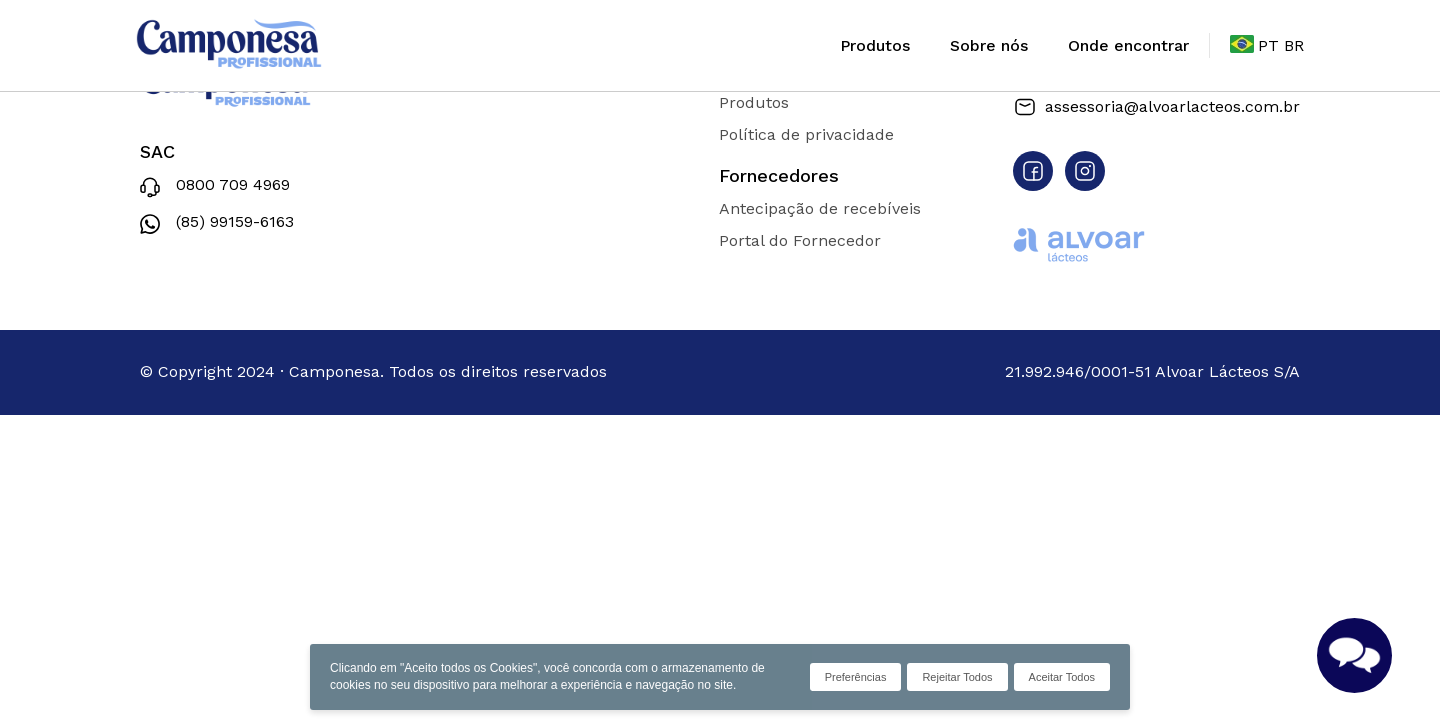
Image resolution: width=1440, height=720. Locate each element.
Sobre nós (989, 45)
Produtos (875, 45)
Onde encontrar (1128, 45)
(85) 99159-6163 (217, 224)
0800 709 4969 (215, 187)
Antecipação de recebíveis (820, 208)
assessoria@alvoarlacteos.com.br (1156, 107)
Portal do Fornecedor (800, 240)
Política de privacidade (806, 134)
